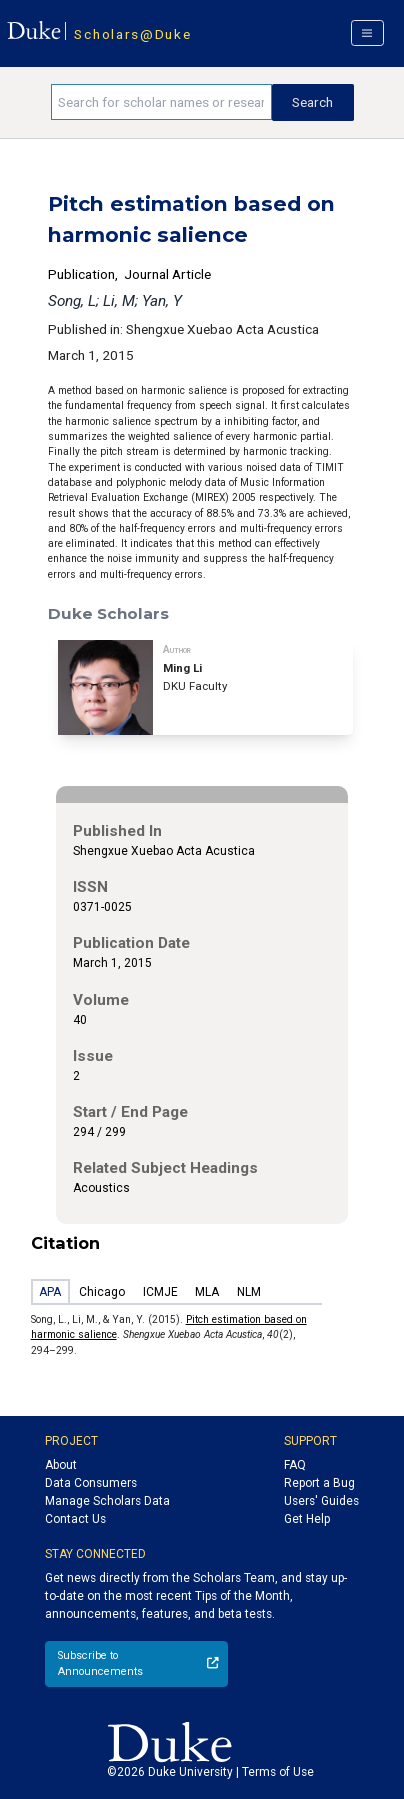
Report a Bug (319, 1483)
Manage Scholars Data (107, 1501)
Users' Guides (321, 1501)
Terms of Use (278, 1772)
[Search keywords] (161, 102)
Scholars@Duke (132, 34)
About (61, 1465)
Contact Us (75, 1519)
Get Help (307, 1519)
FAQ (295, 1465)
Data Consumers (91, 1483)
